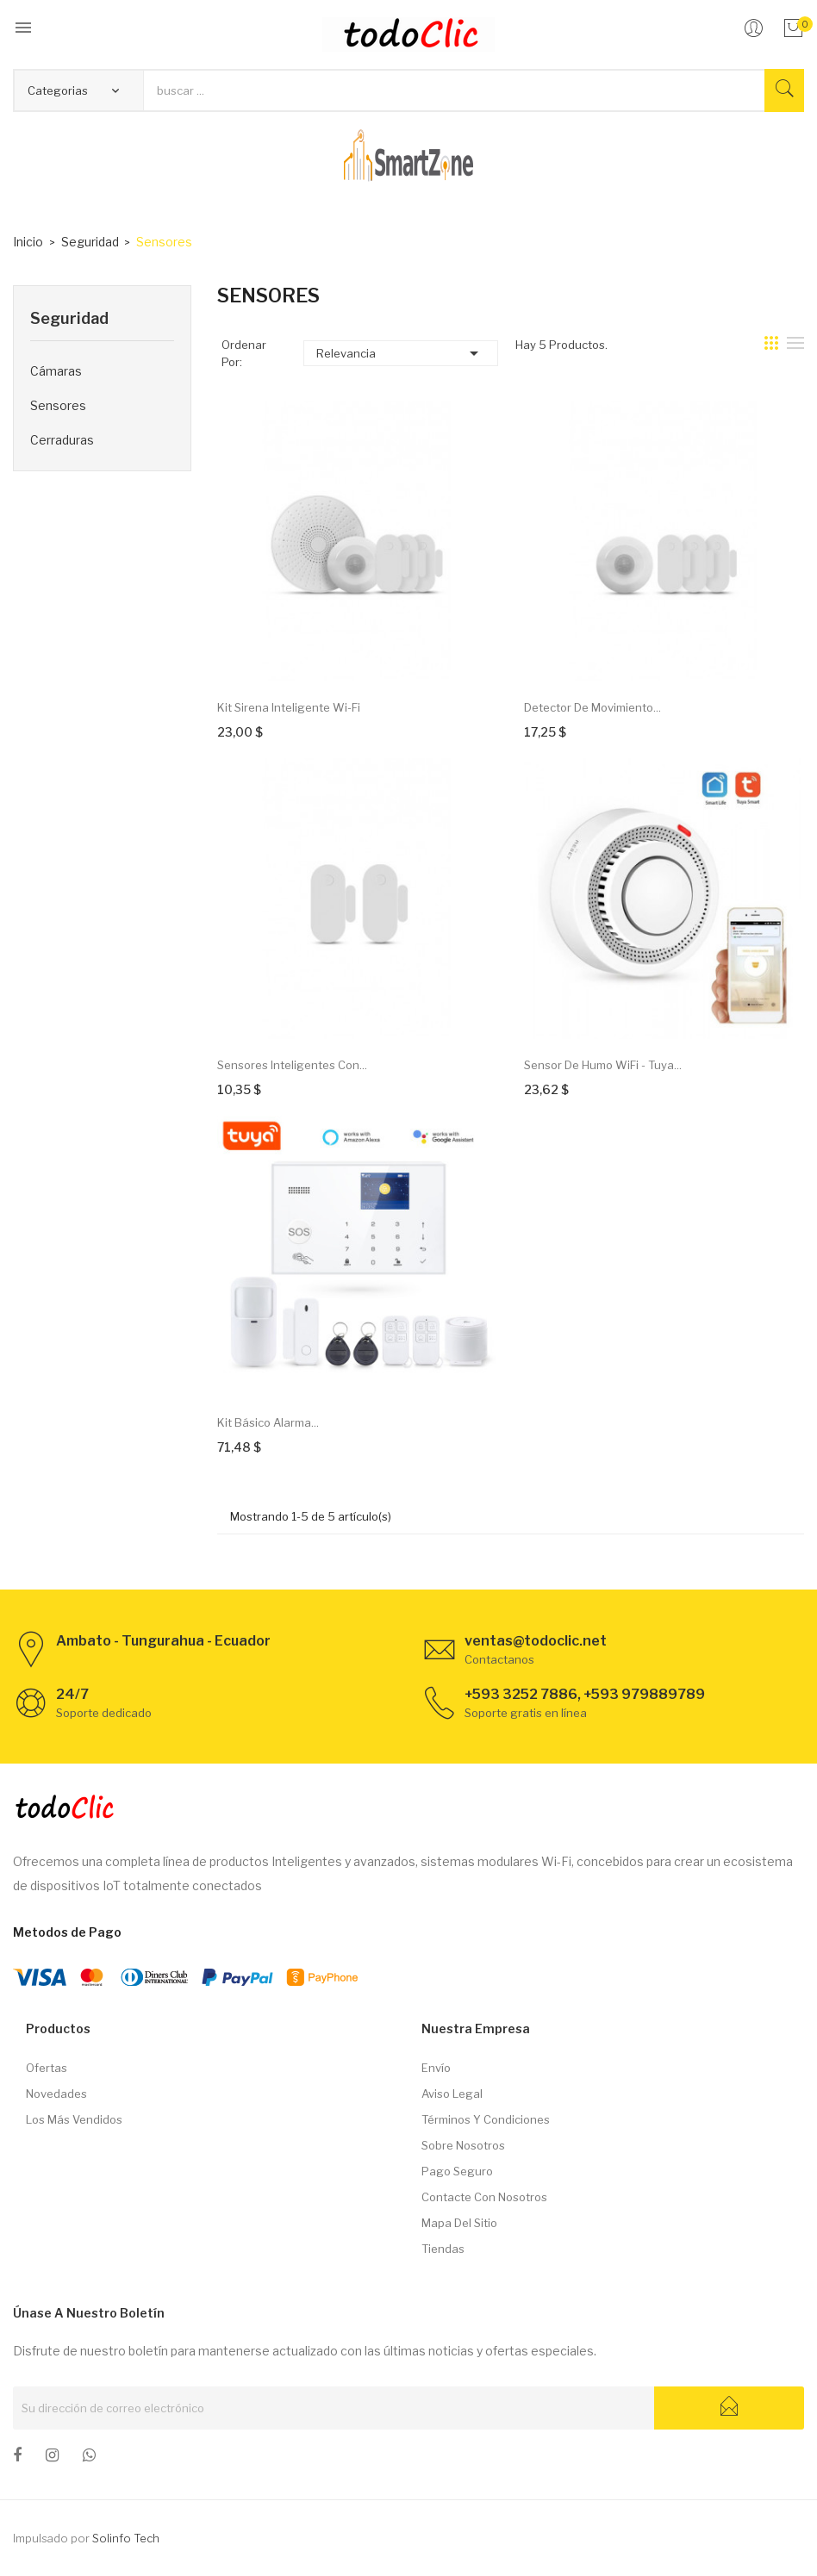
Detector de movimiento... (592, 707)
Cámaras (56, 371)
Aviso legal (452, 2093)
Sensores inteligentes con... (292, 1065)
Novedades (56, 2093)
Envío (436, 2068)
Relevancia (400, 353)
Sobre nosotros (463, 2145)
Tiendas (443, 2249)
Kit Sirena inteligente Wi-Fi (288, 707)
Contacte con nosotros (484, 2197)
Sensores (58, 405)
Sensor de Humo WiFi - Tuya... (603, 1065)
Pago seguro (457, 2171)
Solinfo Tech (125, 2538)
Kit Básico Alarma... (268, 1422)
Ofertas (46, 2068)
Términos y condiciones (485, 2119)
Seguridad (69, 318)
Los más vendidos (74, 2119)
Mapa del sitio (459, 2223)
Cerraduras (62, 439)
